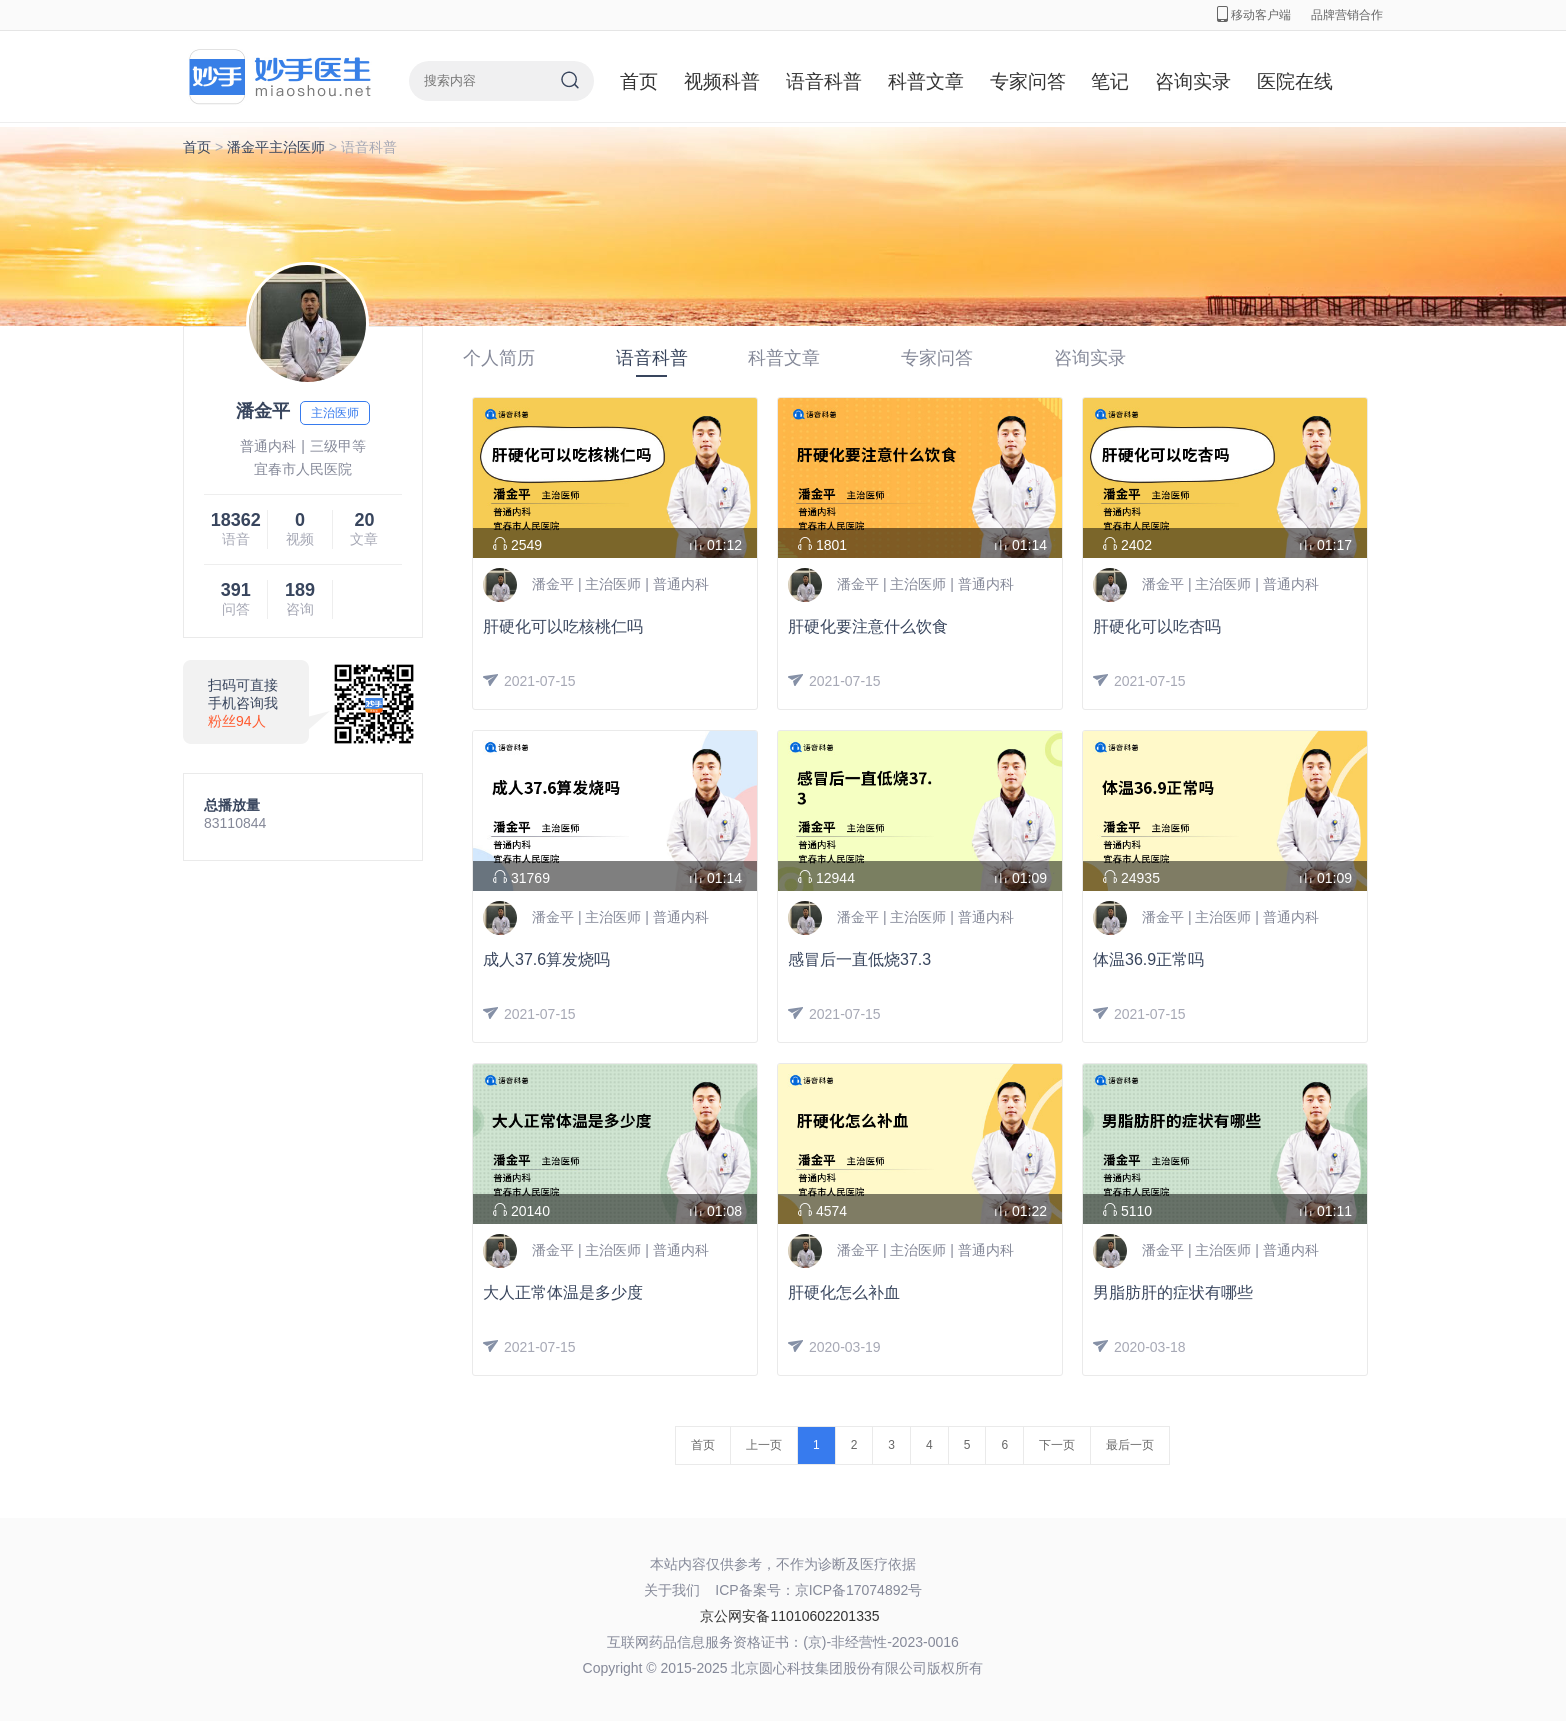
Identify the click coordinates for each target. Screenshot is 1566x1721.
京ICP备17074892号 (859, 1590)
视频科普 (722, 81)
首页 (639, 81)
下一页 (1057, 1445)
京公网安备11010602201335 (789, 1616)
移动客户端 (1254, 15)
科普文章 (926, 81)
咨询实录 (1193, 81)
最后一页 (1130, 1445)
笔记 (1110, 81)
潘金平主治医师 (276, 147)
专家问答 (1028, 81)
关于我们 (672, 1590)
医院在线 (1295, 81)
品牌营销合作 (1347, 15)
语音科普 (824, 81)
